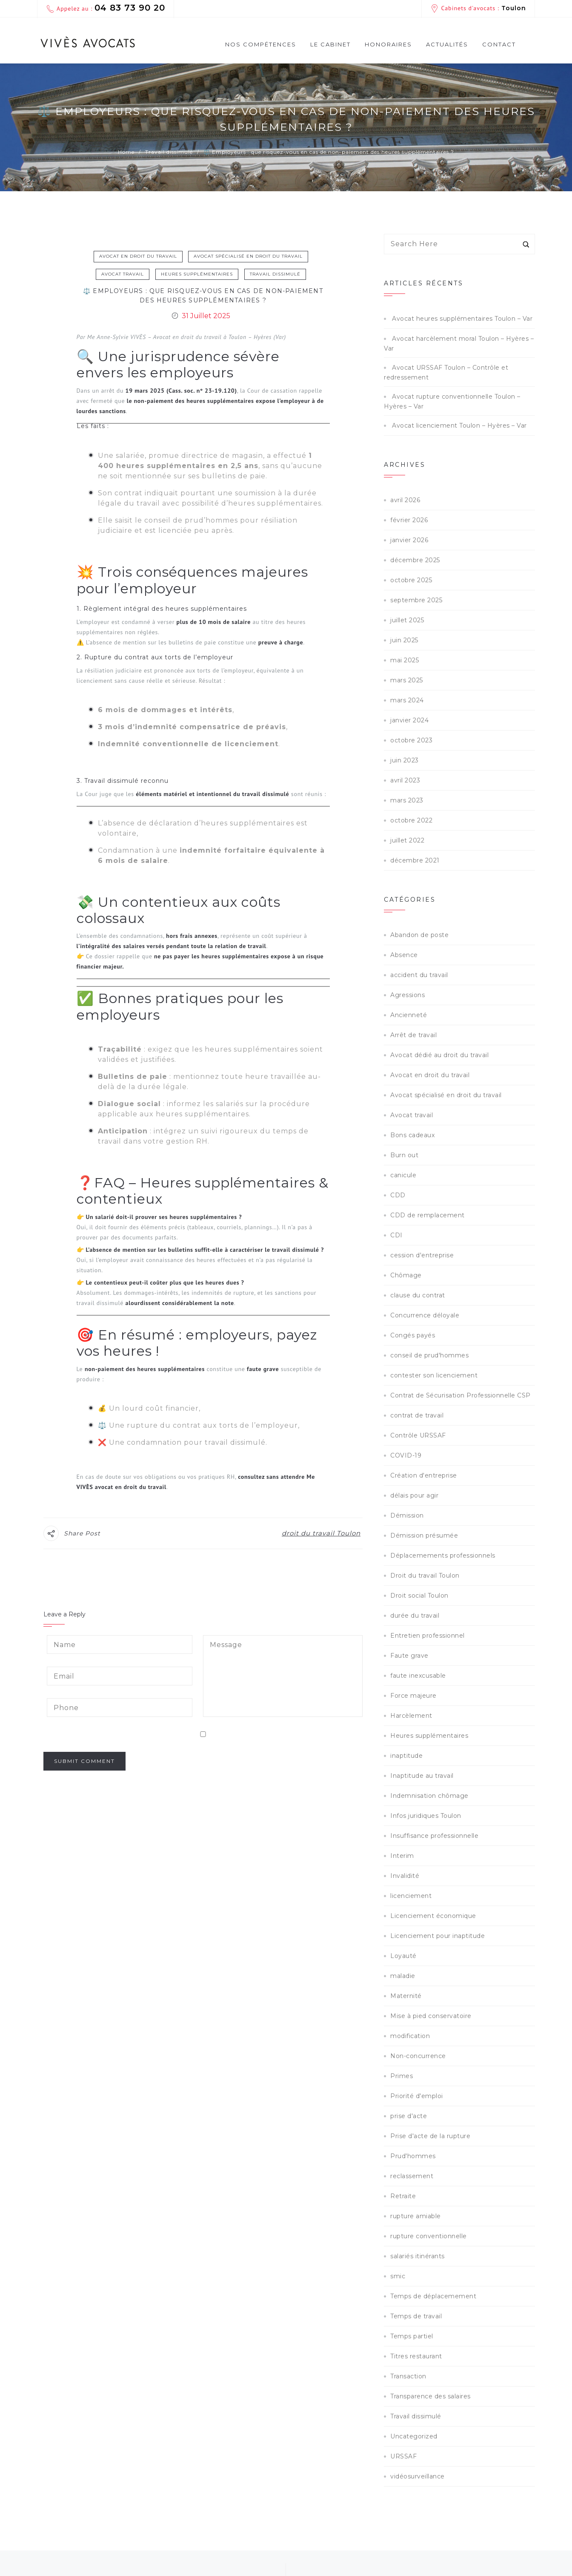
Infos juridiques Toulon (425, 1816)
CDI (396, 1235)
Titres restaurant (416, 2356)
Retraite (403, 2196)
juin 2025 (404, 640)
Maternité (406, 1996)
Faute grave (409, 1655)
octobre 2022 (411, 820)
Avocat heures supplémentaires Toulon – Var (462, 318)
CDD (398, 1195)
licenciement (411, 1896)
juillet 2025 (407, 620)
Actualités (447, 44)
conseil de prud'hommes (429, 1355)
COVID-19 (405, 1455)
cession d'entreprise (422, 1255)
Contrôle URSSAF (418, 1435)
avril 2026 (405, 500)
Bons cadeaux (412, 1135)
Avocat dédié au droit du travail (439, 1055)
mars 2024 (407, 700)
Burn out (404, 1155)
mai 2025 (404, 660)
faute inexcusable (418, 1675)
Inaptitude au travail (422, 1776)
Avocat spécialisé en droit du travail (248, 256)
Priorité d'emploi (416, 2096)
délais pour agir (414, 1495)
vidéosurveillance (417, 2476)
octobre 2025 (411, 580)
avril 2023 (405, 780)
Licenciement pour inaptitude (437, 1936)
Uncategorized (414, 2436)
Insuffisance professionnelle (434, 1836)
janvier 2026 (409, 540)
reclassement (411, 2176)
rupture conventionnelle (428, 2236)
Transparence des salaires (430, 2396)
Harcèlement (411, 1715)
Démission (407, 1515)
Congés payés (412, 1335)
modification (410, 2036)
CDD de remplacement (427, 1215)
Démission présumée (424, 1535)
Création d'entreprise (423, 1475)
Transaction (408, 2376)
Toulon (513, 8)
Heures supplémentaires (197, 274)
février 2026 (409, 520)
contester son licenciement (434, 1375)
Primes (401, 2076)
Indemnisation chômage (429, 1796)
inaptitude (406, 1756)
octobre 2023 (411, 740)
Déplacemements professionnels (442, 1555)
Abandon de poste (419, 935)
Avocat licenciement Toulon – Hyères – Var (459, 425)
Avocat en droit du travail (138, 256)
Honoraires (388, 44)
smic (397, 2276)
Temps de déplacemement (433, 2296)
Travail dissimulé (275, 274)
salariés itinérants (417, 2256)
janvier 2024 (409, 720)
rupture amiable (415, 2216)
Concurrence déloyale (424, 1315)
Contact (499, 44)
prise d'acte (408, 2116)
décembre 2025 (415, 560)
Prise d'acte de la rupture (430, 2136)
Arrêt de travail (413, 1035)
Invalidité (404, 1876)
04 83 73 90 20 (129, 8)
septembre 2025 (416, 600)
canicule (403, 1175)
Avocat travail (122, 274)
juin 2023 (404, 760)
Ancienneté (408, 1015)
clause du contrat (417, 1295)
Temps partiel (411, 2336)
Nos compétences (260, 46)
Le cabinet (330, 44)
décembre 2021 (415, 860)
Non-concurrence (418, 2056)
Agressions (407, 995)
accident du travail (419, 975)
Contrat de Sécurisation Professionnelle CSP (460, 1395)
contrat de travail (416, 1415)
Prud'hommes (413, 2156)
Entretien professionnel (427, 1635)
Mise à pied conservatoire (431, 2016)
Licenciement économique (433, 1916)
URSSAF (403, 2456)
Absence (404, 955)
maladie (402, 1976)
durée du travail (414, 1615)
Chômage (406, 1275)
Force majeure (413, 1695)
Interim (402, 1856)
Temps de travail (416, 2316)
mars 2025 (406, 680)
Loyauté (403, 1956)
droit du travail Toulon (321, 1533)
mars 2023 (406, 800)
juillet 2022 (407, 840)
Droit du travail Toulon (425, 1575)
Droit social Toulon (419, 1595)
